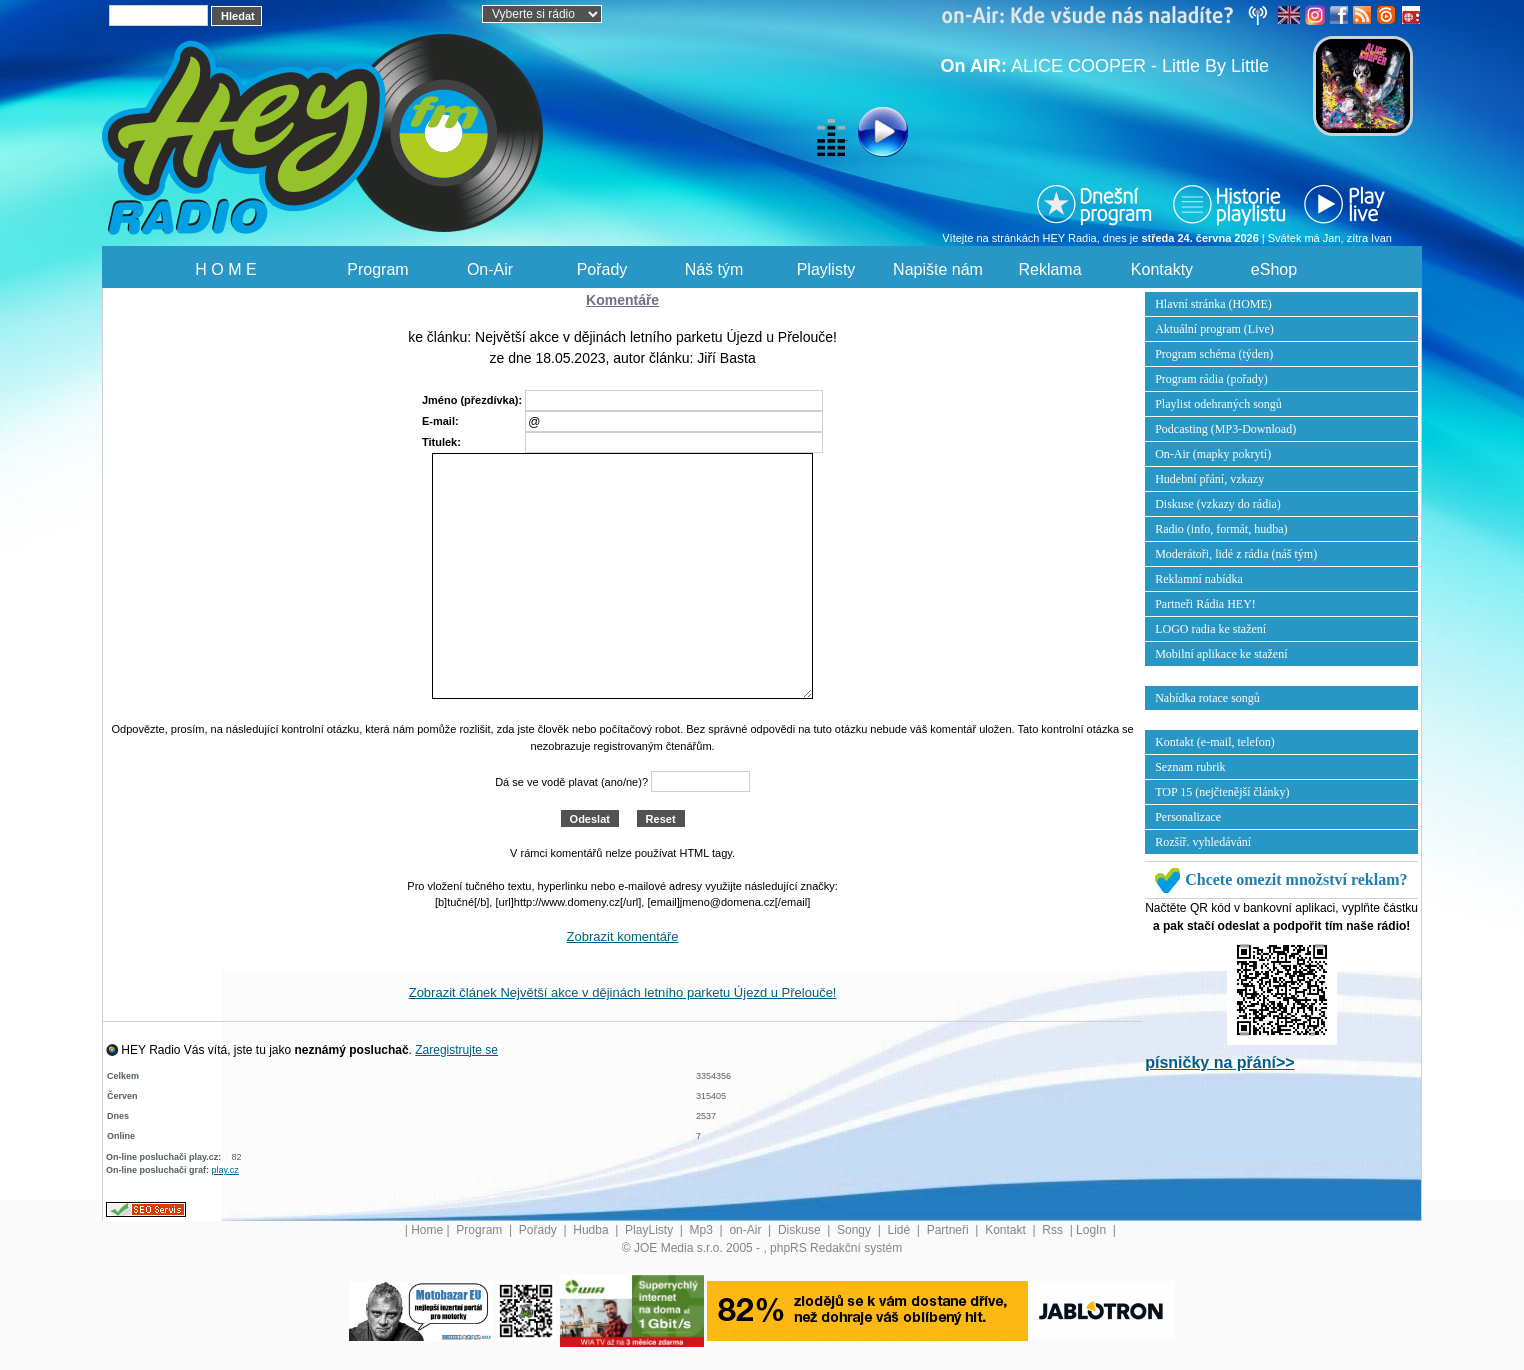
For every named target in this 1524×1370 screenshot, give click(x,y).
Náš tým (714, 269)
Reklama (1049, 269)
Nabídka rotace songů (1207, 698)
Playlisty (826, 269)
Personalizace (1188, 817)
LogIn (1092, 1230)
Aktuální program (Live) (1214, 329)
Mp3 (703, 1230)
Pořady (602, 269)
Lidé (901, 1230)
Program (377, 269)
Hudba (592, 1230)
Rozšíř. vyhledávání (1203, 842)
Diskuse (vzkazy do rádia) (1218, 504)
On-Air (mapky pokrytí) (1213, 454)
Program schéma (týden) (1214, 354)
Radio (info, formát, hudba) (1221, 529)
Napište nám (938, 269)
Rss (1054, 1230)
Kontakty (1162, 269)
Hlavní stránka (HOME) (1213, 304)
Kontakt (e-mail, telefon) (1215, 742)
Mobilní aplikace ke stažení (1221, 654)
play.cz (225, 1170)
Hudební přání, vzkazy (1209, 479)
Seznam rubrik (1190, 767)
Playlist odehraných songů (1218, 404)
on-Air (746, 1230)
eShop (1274, 269)
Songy (855, 1230)
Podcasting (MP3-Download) (1225, 429)
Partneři (949, 1230)
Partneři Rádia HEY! (1205, 604)
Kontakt (1007, 1230)
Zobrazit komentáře (623, 936)
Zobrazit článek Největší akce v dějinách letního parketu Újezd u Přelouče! (623, 992)
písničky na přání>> (1219, 1062)
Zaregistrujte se (456, 1050)
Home (427, 1230)
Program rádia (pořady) (1211, 379)
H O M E (225, 269)
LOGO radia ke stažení (1210, 629)
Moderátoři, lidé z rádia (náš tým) (1236, 554)
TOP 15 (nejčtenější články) (1222, 792)
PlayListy (650, 1230)
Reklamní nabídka (1199, 579)
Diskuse (801, 1230)
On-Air (490, 269)
